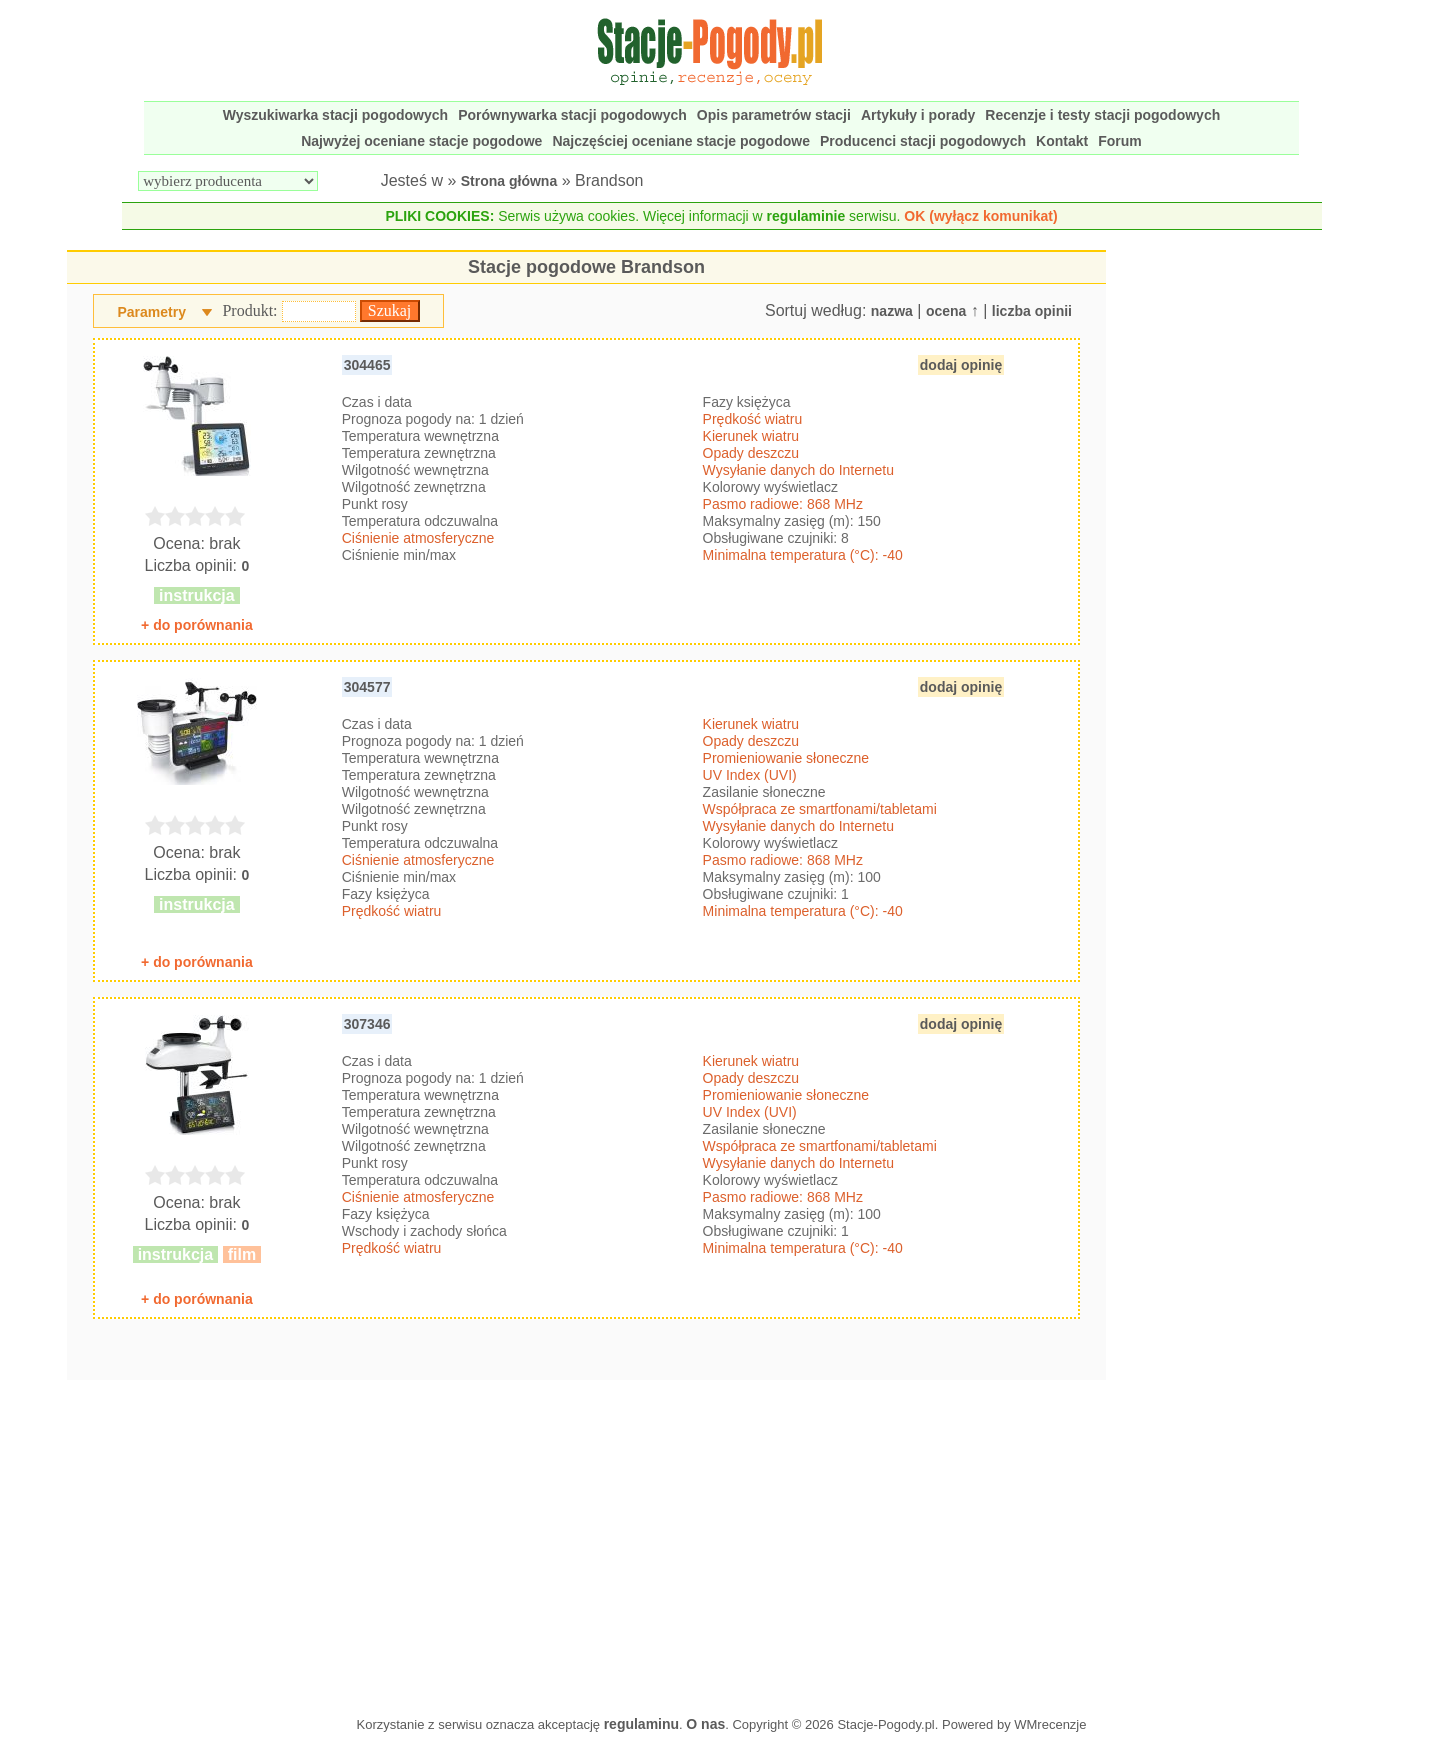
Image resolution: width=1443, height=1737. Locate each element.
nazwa (892, 311)
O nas (705, 1724)
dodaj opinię (961, 365)
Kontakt (1062, 141)
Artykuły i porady (918, 115)
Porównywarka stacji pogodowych (572, 115)
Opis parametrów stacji (774, 115)
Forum (1120, 141)
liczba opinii (1032, 311)
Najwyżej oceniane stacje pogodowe (421, 141)
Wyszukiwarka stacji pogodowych (335, 115)
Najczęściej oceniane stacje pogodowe (681, 141)
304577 (367, 687)
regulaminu (641, 1724)
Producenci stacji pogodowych (923, 141)
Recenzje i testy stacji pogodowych (1102, 115)
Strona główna (509, 181)
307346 (367, 1024)
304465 (367, 365)
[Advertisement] (586, 1543)
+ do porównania (197, 625)
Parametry (151, 312)
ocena (946, 311)
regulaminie (806, 216)
